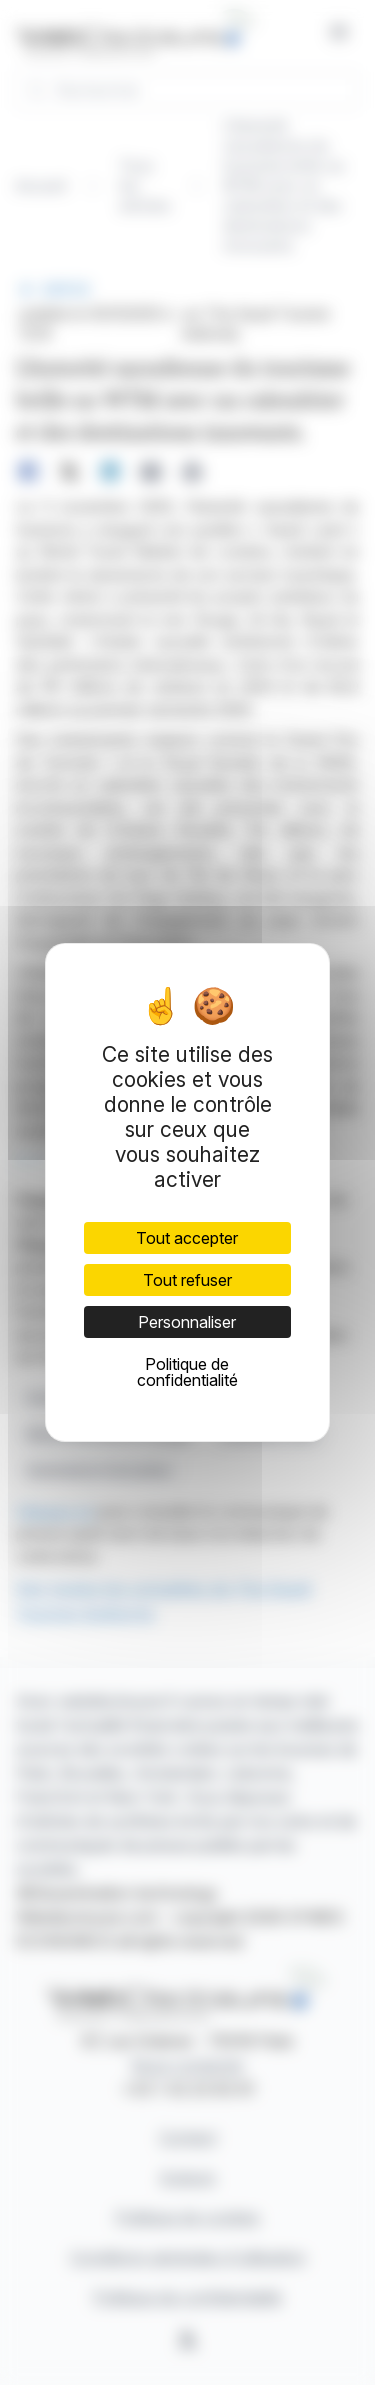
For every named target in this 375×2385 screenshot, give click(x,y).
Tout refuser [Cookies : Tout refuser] (187, 1280)
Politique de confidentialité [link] (187, 1372)
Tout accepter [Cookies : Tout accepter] (187, 1238)
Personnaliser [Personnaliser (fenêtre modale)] (187, 1322)
